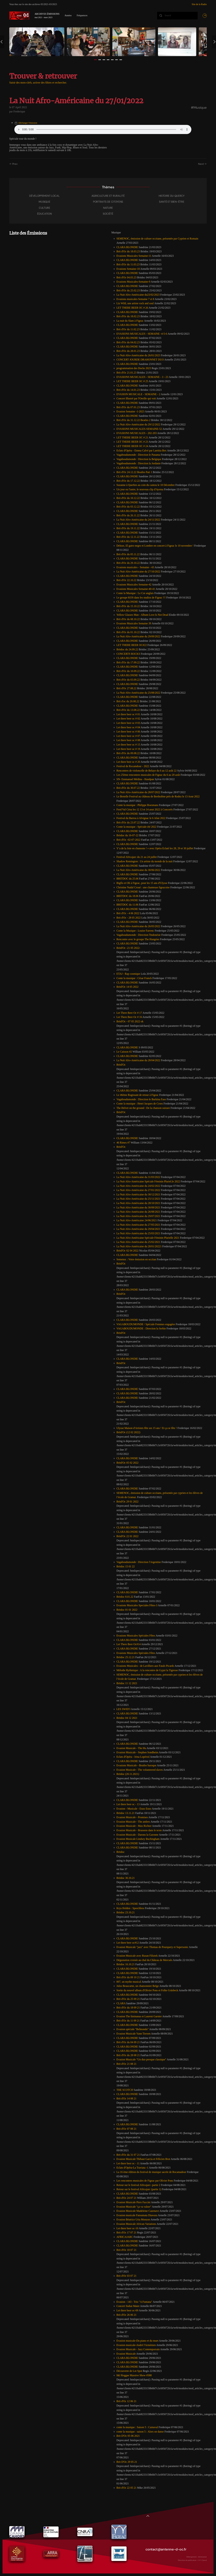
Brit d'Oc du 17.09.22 (128, 662)
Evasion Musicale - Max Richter (134, 1825)
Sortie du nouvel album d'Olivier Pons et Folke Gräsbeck (147, 1990)
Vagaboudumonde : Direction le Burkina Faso (141, 1099)
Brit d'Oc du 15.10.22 (128, 606)
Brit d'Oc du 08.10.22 (128, 619)
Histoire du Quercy (172, 196)
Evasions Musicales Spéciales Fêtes (135, 1635)
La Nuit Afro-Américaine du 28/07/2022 (138, 792)
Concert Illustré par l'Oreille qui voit (136, 398)
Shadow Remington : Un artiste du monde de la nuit (144, 861)
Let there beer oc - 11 (128, 2163)
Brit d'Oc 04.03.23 (126, 277)
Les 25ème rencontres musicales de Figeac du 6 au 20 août (148, 774)
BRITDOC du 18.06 (127, 896)
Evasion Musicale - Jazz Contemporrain (138, 2349)
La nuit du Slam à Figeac (129, 320)
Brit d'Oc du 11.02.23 (128, 329)
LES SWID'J (123, 1709)
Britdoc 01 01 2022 (126, 1609)
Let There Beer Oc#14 (128, 1644)
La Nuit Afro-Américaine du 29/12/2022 (138, 424)
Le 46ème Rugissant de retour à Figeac (137, 1094)
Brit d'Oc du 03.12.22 (128, 506)
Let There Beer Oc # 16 (129, 1017)
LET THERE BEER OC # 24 (132, 446)
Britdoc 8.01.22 (124, 1596)
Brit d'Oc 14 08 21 (126, 2098)
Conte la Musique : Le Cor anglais (135, 593)
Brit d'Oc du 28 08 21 (128, 2055)
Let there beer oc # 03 (128, 722)
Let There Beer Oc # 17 (129, 1012)
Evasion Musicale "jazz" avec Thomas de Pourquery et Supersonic (152, 1947)
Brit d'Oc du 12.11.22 (128, 536)
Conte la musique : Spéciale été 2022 (136, 826)
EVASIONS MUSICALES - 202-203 (136, 433)
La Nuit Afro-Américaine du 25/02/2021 (138, 1242)
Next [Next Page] (202, 164)
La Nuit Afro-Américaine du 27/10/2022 (138, 571)
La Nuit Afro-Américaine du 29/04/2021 (138, 1228)
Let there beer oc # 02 (128, 718)
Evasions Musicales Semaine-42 (133, 584)
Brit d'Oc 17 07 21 (126, 2232)
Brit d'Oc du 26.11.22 (128, 515)
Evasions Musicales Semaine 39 (133, 623)
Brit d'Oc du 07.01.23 (128, 407)
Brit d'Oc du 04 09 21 (128, 2042)
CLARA (120, 2003)
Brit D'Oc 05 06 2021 (128, 2435)
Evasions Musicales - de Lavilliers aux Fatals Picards (145, 1665)
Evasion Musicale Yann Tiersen (133, 2033)
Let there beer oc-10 (127, 2228)
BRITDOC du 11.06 (127, 904)
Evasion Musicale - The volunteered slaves (139, 1769)
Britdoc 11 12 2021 (126, 1683)
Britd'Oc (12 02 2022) (128, 1432)
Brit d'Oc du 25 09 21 (128, 1998)
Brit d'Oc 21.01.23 (126, 372)
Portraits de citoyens (108, 201)
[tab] (95, 59)
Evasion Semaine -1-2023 (130, 411)
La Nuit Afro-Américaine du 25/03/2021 (138, 1233)
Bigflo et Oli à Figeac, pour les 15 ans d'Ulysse (141, 883)
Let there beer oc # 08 (128, 740)
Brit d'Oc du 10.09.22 (128, 671)
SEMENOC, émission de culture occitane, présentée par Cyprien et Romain (157, 238)
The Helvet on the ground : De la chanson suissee (143, 1107)
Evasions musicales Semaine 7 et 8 (135, 299)
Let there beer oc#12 (127, 1942)
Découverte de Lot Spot (129, 2370)
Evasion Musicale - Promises (132, 1817)
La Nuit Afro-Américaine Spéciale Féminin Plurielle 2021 (147, 1237)
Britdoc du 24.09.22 (127, 649)
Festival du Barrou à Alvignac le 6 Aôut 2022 (141, 818)
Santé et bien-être (171, 201)
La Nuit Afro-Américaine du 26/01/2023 (138, 355)
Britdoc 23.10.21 (125, 1912)
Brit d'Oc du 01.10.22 (128, 632)
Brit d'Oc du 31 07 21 (128, 2154)
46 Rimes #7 (123, 1142)
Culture (44, 208)
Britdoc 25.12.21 (125, 1657)
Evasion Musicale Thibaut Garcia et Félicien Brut (143, 2159)
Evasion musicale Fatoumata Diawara (136, 2215)
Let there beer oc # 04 (128, 727)
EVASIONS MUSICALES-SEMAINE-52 (139, 428)
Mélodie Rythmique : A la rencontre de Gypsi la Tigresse (147, 1670)
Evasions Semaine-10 (128, 268)
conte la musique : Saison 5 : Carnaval (137, 2427)
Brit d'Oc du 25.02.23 (128, 290)
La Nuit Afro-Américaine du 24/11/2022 (138, 519)
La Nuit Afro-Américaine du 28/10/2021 (138, 1203)
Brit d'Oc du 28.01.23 (128, 351)
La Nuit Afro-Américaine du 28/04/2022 (138, 1060)
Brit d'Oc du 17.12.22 (128, 480)
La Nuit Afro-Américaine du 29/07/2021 (138, 1216)
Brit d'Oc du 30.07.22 (128, 787)
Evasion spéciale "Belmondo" (132, 2029)
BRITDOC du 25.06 (127, 878)
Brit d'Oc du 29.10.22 (128, 562)
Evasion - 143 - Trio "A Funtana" (134, 2301)
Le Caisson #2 (124, 1051)
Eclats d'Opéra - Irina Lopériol (133, 1756)
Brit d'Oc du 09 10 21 (128, 1977)
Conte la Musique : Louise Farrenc (135, 930)
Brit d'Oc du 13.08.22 (128, 709)
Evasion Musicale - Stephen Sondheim (137, 1752)
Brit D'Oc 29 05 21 (126, 2461)
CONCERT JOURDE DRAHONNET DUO (140, 359)
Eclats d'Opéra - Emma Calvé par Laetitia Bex (141, 450)
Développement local (44, 196)
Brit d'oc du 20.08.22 (127, 701)
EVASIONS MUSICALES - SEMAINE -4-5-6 (141, 333)
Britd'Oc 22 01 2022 (127, 1536)
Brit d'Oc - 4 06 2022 (127, 913)
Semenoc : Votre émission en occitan (136, 1259)
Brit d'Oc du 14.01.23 (128, 389)
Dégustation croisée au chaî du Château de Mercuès (144, 1960)
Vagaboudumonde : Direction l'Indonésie (138, 934)
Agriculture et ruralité (108, 196)
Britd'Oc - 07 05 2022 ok (129, 1021)
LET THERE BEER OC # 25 (132, 381)
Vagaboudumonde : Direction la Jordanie (138, 463)
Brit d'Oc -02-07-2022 (128, 839)
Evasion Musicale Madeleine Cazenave (137, 2210)
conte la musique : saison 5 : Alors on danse (140, 2431)
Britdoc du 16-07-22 (127, 835)
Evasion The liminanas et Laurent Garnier (139, 2016)
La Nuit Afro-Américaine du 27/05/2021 (138, 1224)
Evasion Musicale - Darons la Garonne (137, 1834)
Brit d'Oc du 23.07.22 (128, 822)
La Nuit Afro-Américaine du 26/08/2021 (138, 1211)
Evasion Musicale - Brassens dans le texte (139, 1830)
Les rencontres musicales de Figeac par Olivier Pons (144, 2180)
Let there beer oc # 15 (128, 744)
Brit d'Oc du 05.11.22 (128, 554)
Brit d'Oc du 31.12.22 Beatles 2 (133, 420)
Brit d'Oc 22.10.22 (126, 580)
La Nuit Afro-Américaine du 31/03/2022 (138, 1177)
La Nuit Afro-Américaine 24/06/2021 (136, 1220)
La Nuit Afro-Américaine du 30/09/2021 (138, 1207)
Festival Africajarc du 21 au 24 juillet (136, 857)
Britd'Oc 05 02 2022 (127, 1462)
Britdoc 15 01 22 (125, 1566)
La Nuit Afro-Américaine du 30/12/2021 (138, 1194)
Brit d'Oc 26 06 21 (126, 2314)
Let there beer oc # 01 (128, 714)
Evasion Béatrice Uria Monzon (133, 2219)
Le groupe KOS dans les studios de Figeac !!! (141, 597)
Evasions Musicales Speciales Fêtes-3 (136, 1605)
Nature (108, 208)
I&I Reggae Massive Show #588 (134, 2375)
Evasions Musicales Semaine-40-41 (135, 588)
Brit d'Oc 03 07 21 (126, 2275)
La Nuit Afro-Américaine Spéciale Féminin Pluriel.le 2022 (148, 1181)
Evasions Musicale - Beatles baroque (136, 1765)
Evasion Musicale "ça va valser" (133, 2206)
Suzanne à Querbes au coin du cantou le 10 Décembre (145, 485)
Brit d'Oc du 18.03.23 (128, 251)
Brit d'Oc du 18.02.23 (128, 316)
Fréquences (82, 15)
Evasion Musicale (126, 2353)
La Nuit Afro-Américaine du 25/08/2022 (138, 692)
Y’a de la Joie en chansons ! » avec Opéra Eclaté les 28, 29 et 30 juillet (154, 848)
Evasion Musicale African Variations (136, 2223)
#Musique (199, 107)
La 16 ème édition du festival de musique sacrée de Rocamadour (151, 2172)
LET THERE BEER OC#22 (131, 645)
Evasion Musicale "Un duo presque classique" (141, 2059)
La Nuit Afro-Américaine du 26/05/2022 (138, 926)
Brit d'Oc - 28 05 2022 (128, 917)
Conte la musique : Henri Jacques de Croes (139, 1103)
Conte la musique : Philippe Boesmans (137, 805)
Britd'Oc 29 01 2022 (127, 1501)
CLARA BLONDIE (127, 247)
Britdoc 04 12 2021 (126, 1717)
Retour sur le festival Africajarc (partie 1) (138, 2189)
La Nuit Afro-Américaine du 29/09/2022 (138, 636)
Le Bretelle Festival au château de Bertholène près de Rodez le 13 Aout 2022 (158, 796)
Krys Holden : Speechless (130, 1908)
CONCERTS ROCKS (128, 653)
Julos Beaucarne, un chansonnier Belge (137, 1985)
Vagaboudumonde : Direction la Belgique (138, 459)
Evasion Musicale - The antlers (133, 1821)
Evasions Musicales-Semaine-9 (133, 281)
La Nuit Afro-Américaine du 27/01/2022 (138, 1190)
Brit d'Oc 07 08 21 (126, 2128)
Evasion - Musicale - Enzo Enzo (133, 1808)
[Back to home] (19, 15)
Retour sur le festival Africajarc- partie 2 (138, 2185)
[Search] (177, 15)
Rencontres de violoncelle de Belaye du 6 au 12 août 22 (146, 770)
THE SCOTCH (124, 2089)
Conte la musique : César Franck (134, 978)
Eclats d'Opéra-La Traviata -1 (132, 2167)
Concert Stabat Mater (128, 2306)
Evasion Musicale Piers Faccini (133, 2202)
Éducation (44, 213)
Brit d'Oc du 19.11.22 (128, 528)
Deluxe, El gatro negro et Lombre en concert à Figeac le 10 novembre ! (155, 545)
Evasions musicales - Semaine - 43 (135, 567)
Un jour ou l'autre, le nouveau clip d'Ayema (139, 489)
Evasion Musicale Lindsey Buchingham (138, 1838)
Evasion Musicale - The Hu (131, 1748)
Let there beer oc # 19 (128, 749)
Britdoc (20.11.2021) (127, 1774)
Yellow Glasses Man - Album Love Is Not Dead (142, 614)
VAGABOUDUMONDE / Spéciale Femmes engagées (145, 1324)
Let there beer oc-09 (127, 2310)
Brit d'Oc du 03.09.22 (128, 679)
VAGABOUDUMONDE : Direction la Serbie (141, 1328)
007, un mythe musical (128, 1981)
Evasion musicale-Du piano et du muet (137, 2340)
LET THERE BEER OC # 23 (132, 441)
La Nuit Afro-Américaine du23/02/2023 (138, 294)
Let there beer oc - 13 (128, 1804)
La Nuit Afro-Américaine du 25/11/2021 (138, 1198)
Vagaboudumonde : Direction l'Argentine (138, 1562)
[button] (147, 2516)
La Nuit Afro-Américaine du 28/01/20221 (139, 1246)
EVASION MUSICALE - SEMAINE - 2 (138, 394)
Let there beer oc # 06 (128, 731)
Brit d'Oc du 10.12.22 (128, 498)
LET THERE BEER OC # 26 (132, 307)
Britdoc (120, 1851)
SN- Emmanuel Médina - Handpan (135, 779)
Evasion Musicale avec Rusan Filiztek (137, 1955)
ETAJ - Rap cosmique (128, 973)
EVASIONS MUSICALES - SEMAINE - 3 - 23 (142, 377)
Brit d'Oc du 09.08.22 (128, 753)
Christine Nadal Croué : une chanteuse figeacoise (143, 887)
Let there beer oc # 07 (128, 736)
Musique (44, 201)
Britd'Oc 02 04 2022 (127, 1250)
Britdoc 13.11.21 (125, 1813)
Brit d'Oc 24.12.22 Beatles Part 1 (134, 472)
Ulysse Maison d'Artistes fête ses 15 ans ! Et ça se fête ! (146, 1428)
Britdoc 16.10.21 (125, 1964)
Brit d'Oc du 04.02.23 (128, 342)
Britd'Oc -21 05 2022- (128, 947)
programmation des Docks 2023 (133, 368)
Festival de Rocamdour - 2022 (132, 766)
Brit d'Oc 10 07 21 (126, 2249)
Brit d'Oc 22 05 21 (126, 2487)
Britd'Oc (121, 1064)
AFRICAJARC (124, 2236)
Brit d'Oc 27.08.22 (126, 688)
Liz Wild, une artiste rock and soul (135, 303)
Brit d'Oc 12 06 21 (126, 2401)
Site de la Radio (199, 4)
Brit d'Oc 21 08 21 (126, 2063)
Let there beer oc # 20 (128, 761)
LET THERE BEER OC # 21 (132, 437)
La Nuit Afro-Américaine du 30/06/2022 (138, 870)
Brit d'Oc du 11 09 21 (128, 2020)
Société (108, 213)
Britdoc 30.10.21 (125, 1877)
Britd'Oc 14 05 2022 (127, 986)
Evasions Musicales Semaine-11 (133, 255)
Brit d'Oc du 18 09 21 (128, 2007)
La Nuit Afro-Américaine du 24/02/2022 (138, 1185)
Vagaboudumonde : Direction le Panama (138, 454)
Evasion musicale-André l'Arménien (136, 2345)
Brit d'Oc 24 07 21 (126, 2197)
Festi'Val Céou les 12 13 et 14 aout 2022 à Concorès (144, 809)
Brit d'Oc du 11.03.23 (128, 264)
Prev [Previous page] (14, 164)
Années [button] (68, 15)
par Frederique (17, 111)
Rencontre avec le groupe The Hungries (138, 939)
